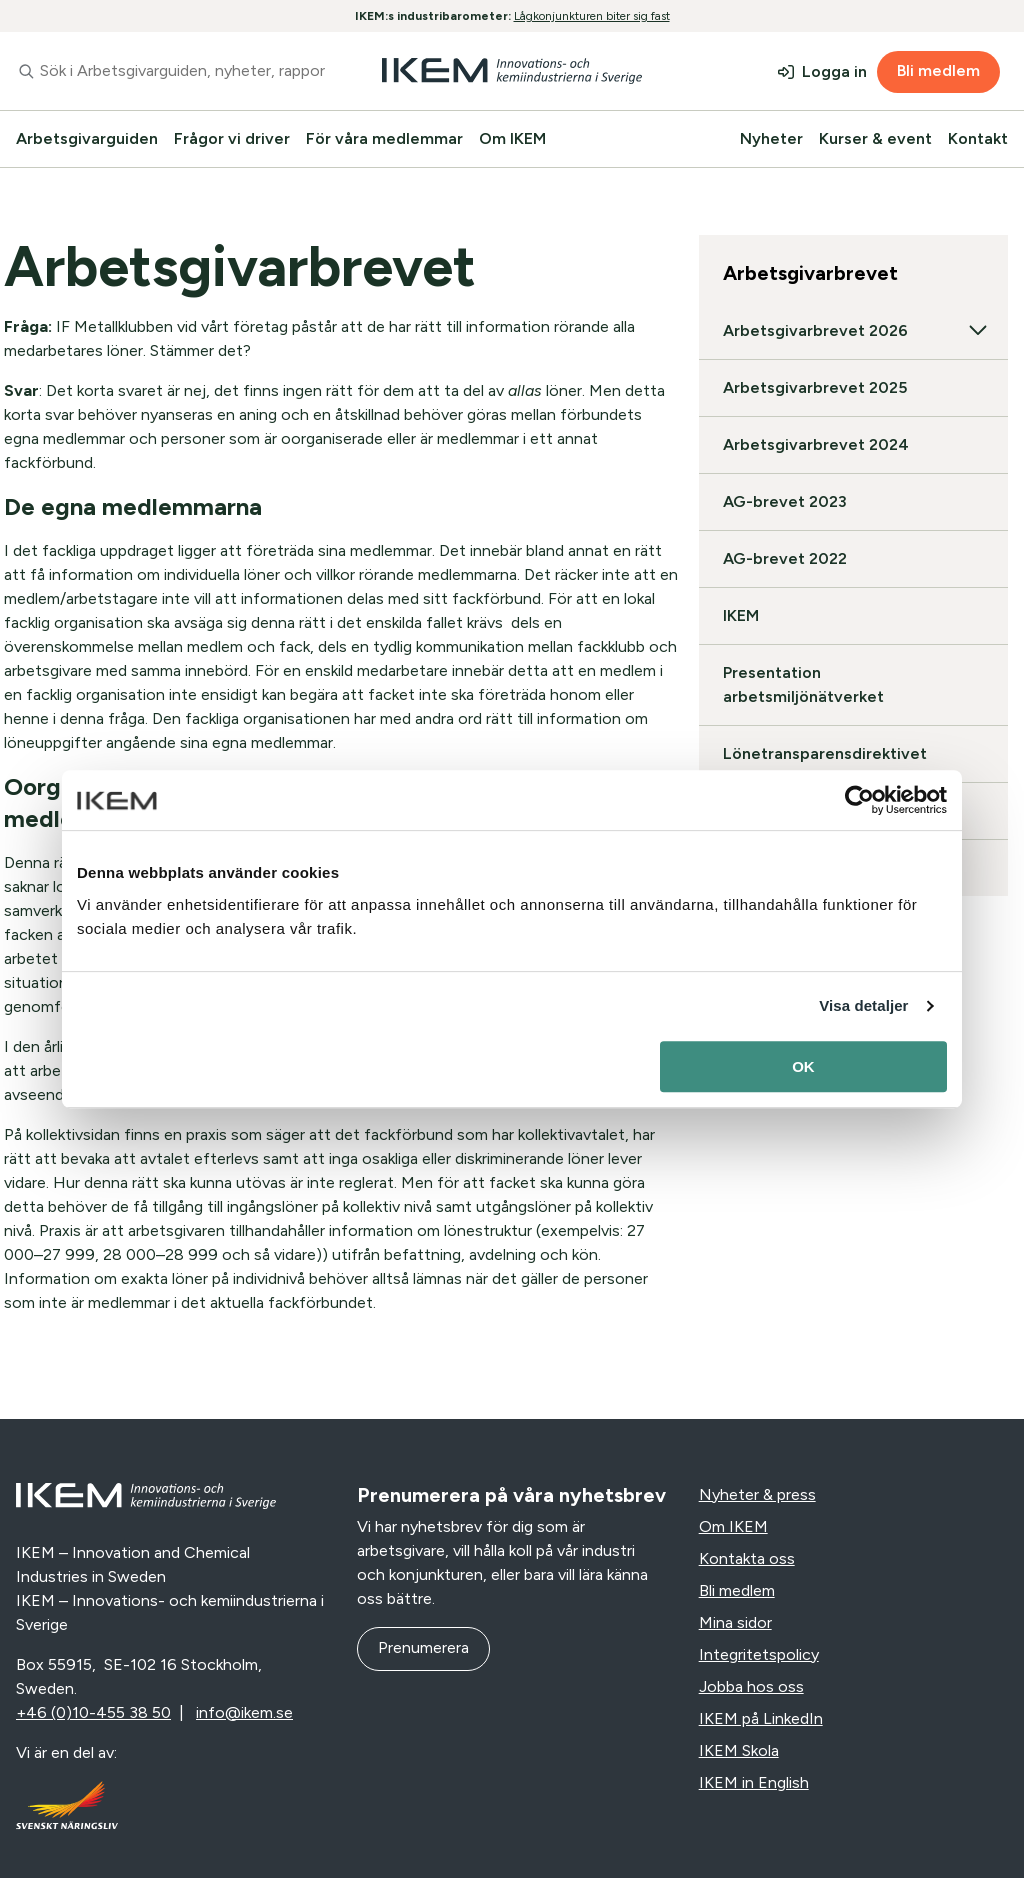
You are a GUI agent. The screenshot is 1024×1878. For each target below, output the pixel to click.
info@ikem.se (244, 1712)
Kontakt (978, 138)
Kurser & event (875, 138)
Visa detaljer (863, 1005)
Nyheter (771, 138)
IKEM (741, 615)
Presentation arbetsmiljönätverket (803, 684)
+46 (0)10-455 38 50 (93, 1712)
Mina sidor (735, 1622)
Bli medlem (938, 70)
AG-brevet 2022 (785, 558)
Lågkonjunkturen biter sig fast (592, 16)
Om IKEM (512, 138)
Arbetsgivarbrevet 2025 (815, 387)
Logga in (834, 71)
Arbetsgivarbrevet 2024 (816, 444)
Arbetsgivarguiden (87, 138)
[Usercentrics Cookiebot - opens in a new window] (859, 800)
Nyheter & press (757, 1494)
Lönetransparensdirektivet (825, 753)
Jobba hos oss (751, 1686)
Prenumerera (423, 1647)
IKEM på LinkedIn (761, 1718)
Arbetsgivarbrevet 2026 (853, 331)
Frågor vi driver (232, 138)
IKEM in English (754, 1782)
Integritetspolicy (759, 1654)
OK (803, 1066)
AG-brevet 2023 (785, 501)
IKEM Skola (739, 1750)
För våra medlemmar (384, 138)
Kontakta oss (747, 1558)
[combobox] (170, 71)
